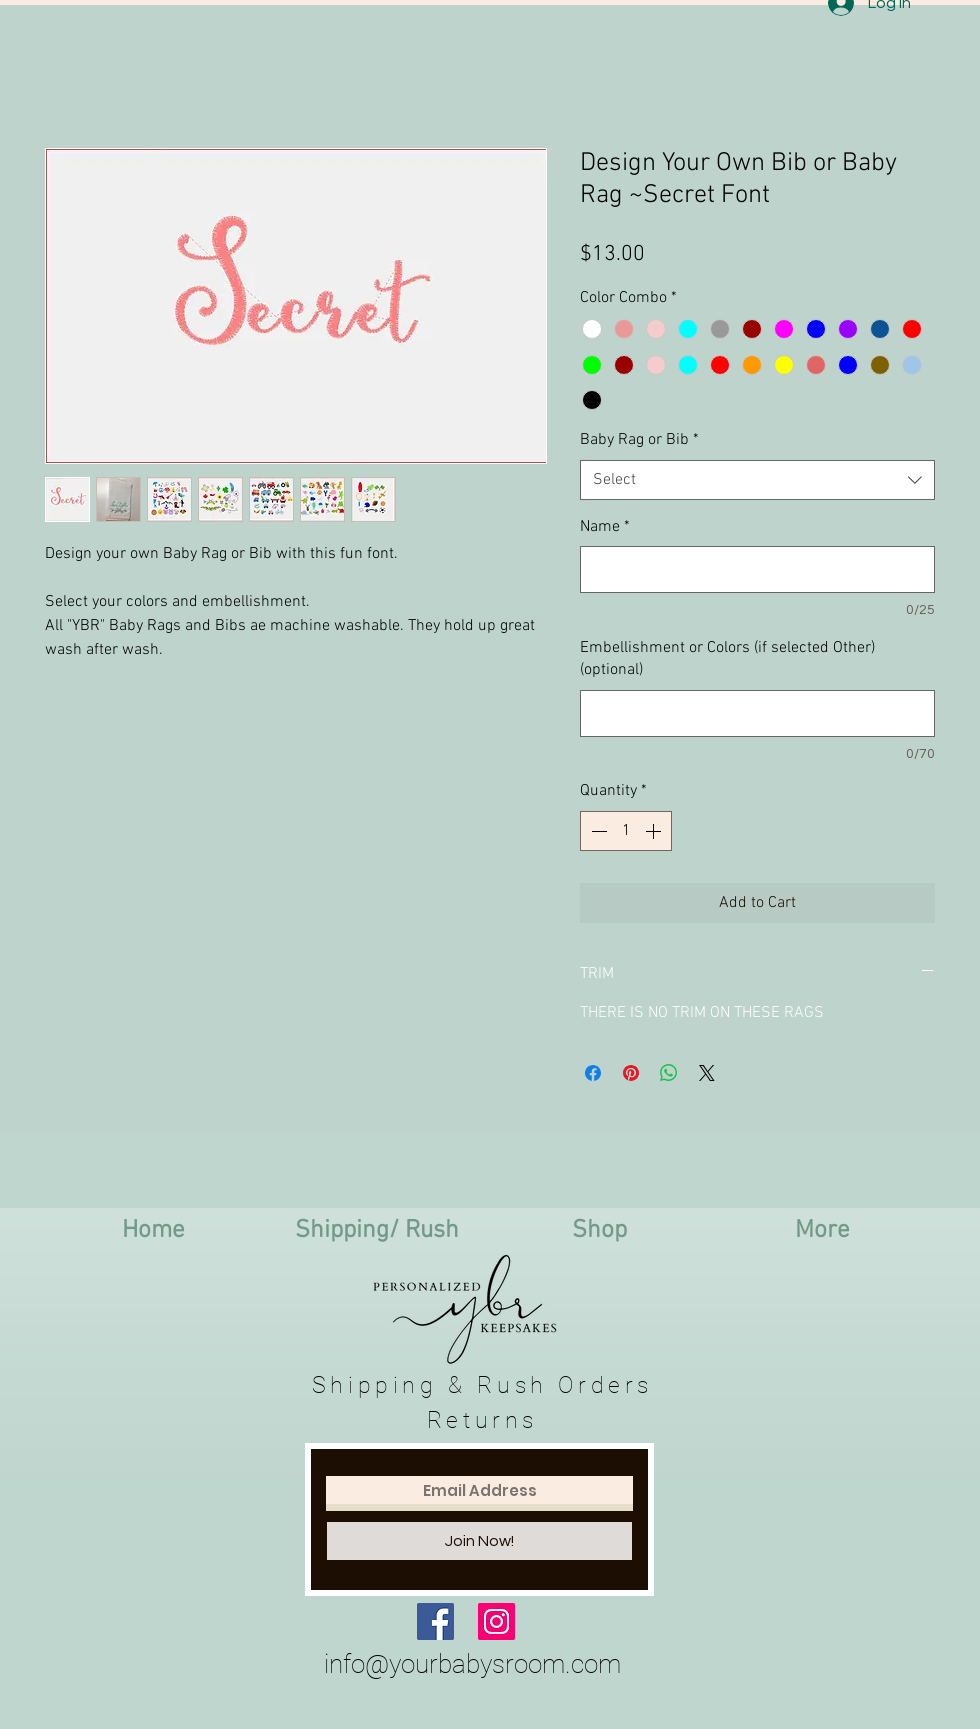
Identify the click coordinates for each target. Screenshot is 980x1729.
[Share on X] (707, 1073)
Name (605, 527)
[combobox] (757, 480)
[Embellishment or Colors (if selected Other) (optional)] (757, 713)
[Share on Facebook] (593, 1073)
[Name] (757, 569)
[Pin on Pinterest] (631, 1073)
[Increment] (655, 831)
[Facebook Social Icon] (435, 1621)
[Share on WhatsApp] (669, 1073)
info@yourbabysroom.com (472, 1664)
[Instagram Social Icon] (496, 1621)
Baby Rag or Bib (639, 440)
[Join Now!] (479, 1541)
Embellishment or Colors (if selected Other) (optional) (727, 659)
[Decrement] (597, 831)
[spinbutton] (626, 831)
